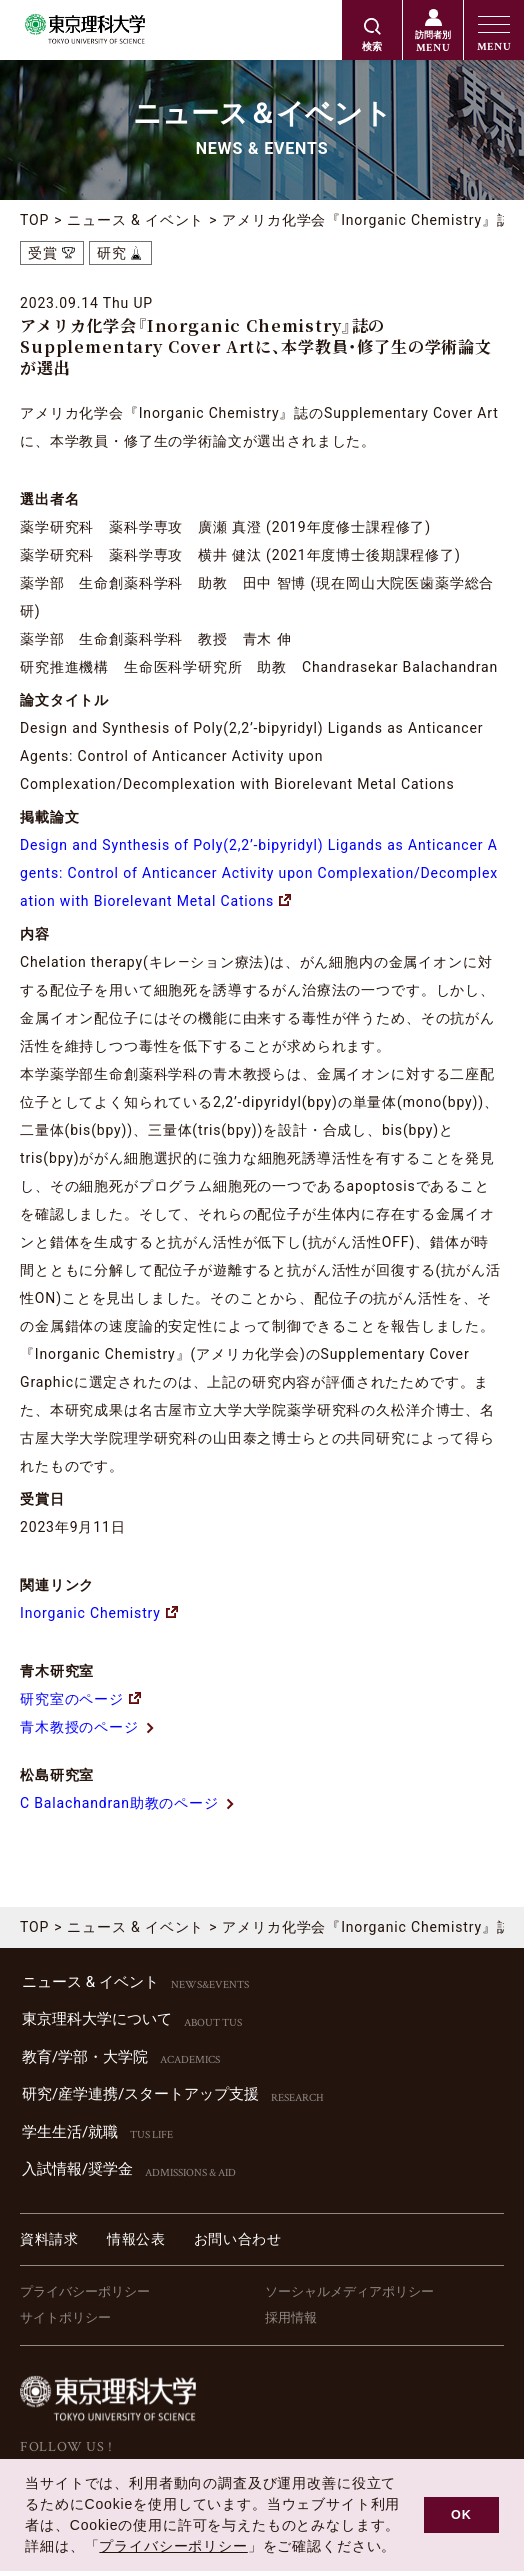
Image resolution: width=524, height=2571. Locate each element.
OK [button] (461, 2515)
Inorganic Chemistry (99, 1613)
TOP (34, 220)
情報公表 (136, 2239)
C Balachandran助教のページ (128, 1803)
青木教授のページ (88, 1727)
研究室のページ (80, 1699)
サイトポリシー (65, 2317)
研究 (112, 253)
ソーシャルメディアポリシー (349, 2291)
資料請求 (49, 2239)
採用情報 (291, 2317)
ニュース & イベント (135, 220)
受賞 (43, 253)
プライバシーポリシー (85, 2291)
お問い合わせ (238, 2239)
